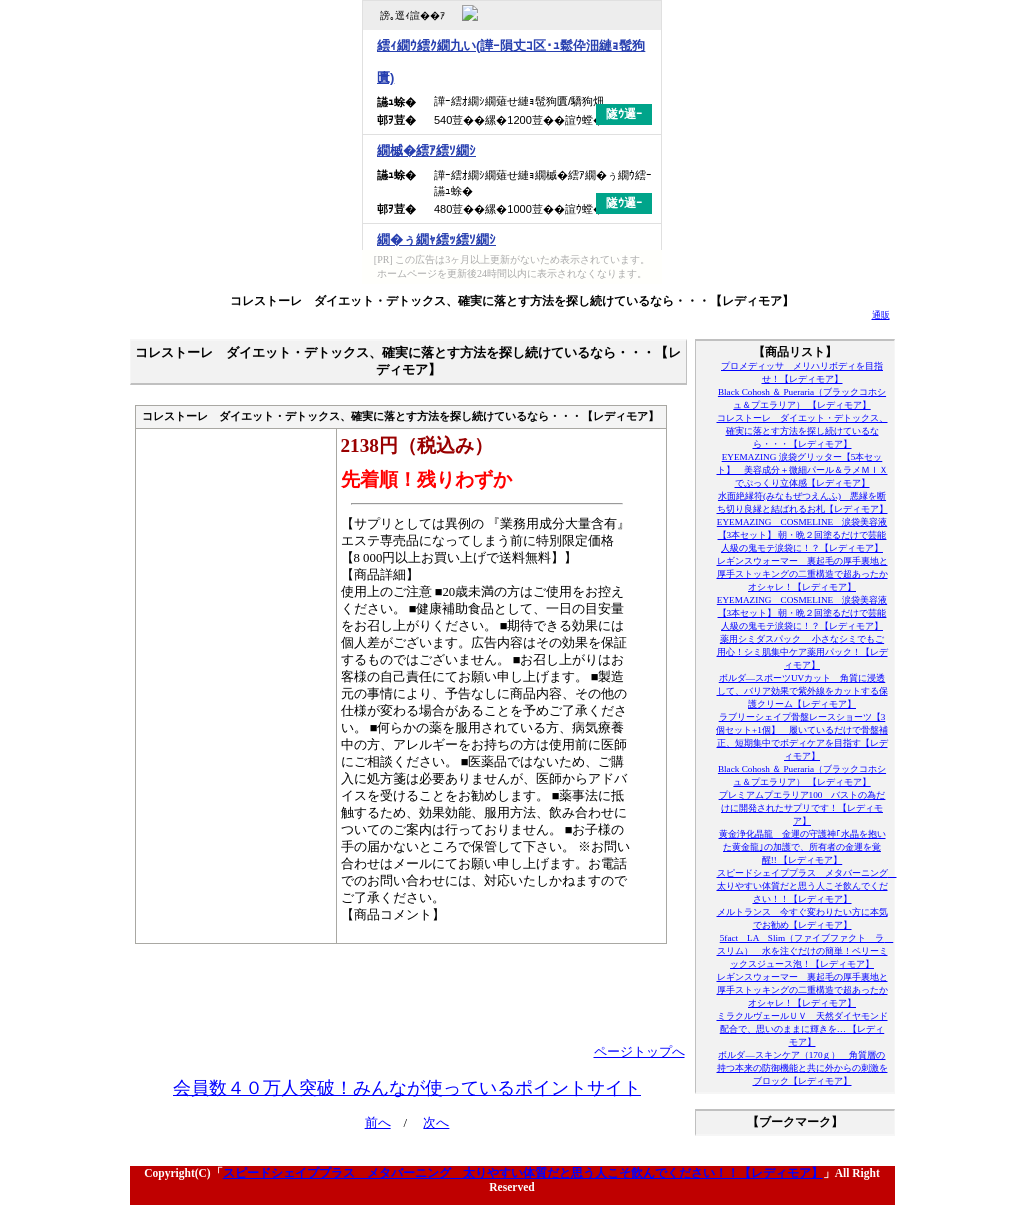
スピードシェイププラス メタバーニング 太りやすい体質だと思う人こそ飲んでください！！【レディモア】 (807, 886)
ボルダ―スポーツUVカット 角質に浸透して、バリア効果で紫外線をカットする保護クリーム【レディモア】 (802, 691)
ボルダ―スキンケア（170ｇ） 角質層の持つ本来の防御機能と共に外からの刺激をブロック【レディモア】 (802, 1068)
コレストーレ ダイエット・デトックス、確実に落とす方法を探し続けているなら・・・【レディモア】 (512, 301)
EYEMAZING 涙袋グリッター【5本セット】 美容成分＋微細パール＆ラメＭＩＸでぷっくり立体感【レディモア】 (802, 470)
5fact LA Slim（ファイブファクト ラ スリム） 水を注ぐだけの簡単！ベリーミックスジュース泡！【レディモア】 (805, 951)
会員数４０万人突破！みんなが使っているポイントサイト (407, 1088)
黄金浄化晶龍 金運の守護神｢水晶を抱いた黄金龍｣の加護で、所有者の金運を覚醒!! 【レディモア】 (802, 847)
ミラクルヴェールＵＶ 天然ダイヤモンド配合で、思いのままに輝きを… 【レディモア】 (802, 1029)
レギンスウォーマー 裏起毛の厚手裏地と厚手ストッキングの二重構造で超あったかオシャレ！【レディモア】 (802, 574)
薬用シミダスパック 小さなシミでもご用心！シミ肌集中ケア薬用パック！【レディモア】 (802, 652)
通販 (881, 315)
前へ (378, 1123)
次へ (436, 1123)
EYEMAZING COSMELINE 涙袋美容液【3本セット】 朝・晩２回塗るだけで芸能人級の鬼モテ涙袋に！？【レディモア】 (802, 535)
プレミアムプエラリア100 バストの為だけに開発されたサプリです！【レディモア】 (802, 808)
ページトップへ (639, 1052)
